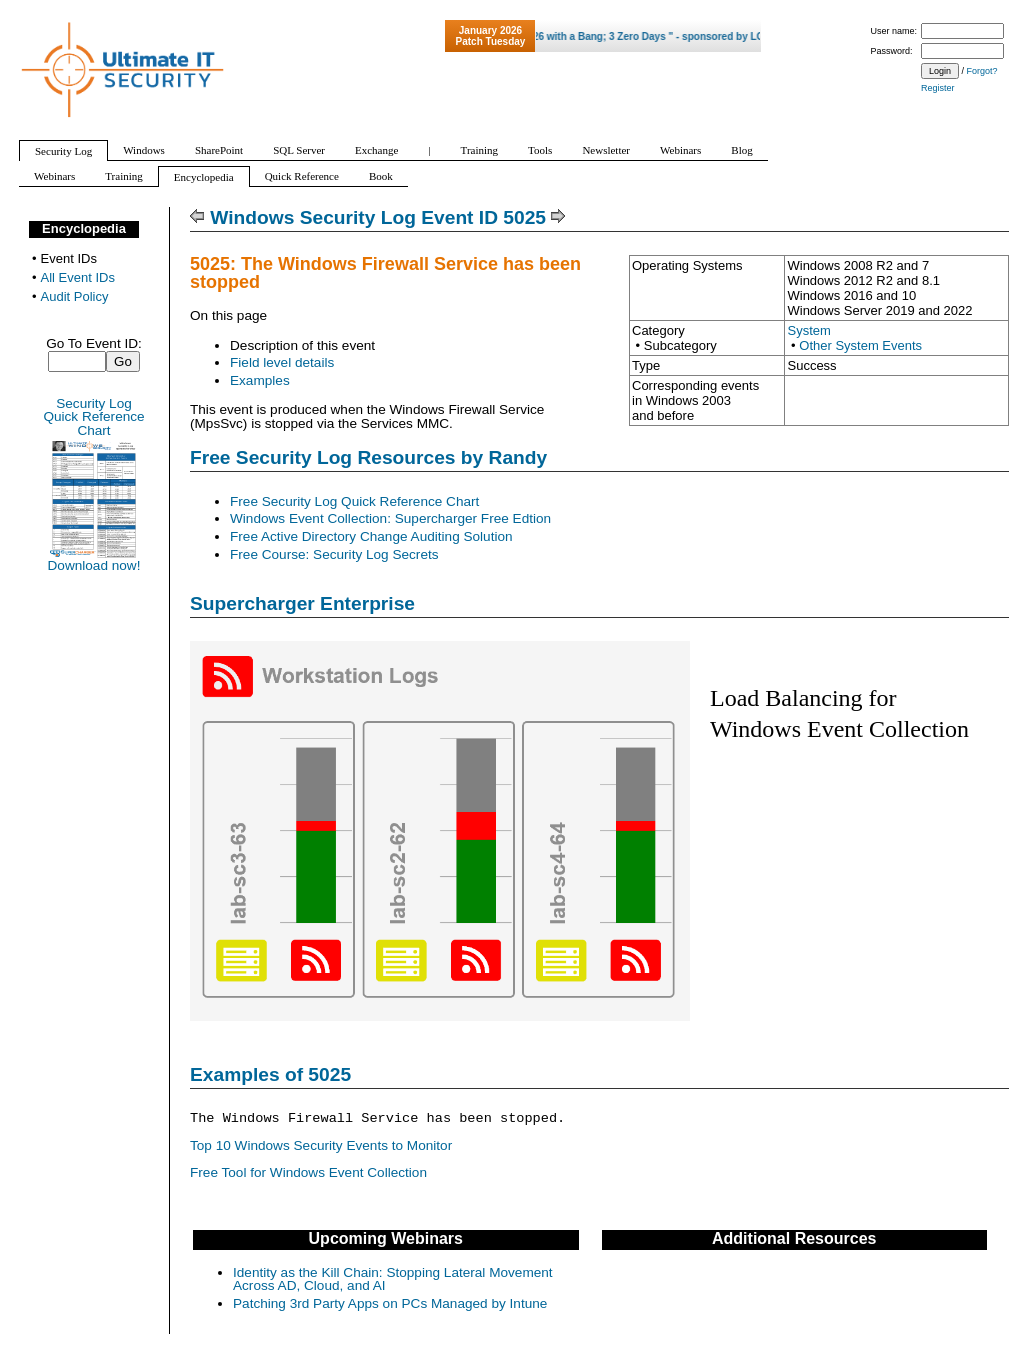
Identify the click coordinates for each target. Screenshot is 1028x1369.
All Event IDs (78, 277)
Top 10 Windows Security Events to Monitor (321, 1145)
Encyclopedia (84, 228)
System (808, 330)
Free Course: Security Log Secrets (334, 554)
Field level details (282, 362)
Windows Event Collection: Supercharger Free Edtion (390, 518)
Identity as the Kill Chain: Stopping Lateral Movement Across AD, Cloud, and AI (393, 1279)
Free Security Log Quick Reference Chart (354, 501)
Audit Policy (75, 296)
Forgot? (982, 71)
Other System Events (860, 345)
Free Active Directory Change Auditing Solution (371, 536)
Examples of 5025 (270, 1074)
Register (938, 88)
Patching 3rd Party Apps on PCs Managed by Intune (390, 1303)
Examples (260, 380)
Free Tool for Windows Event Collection (308, 1172)
